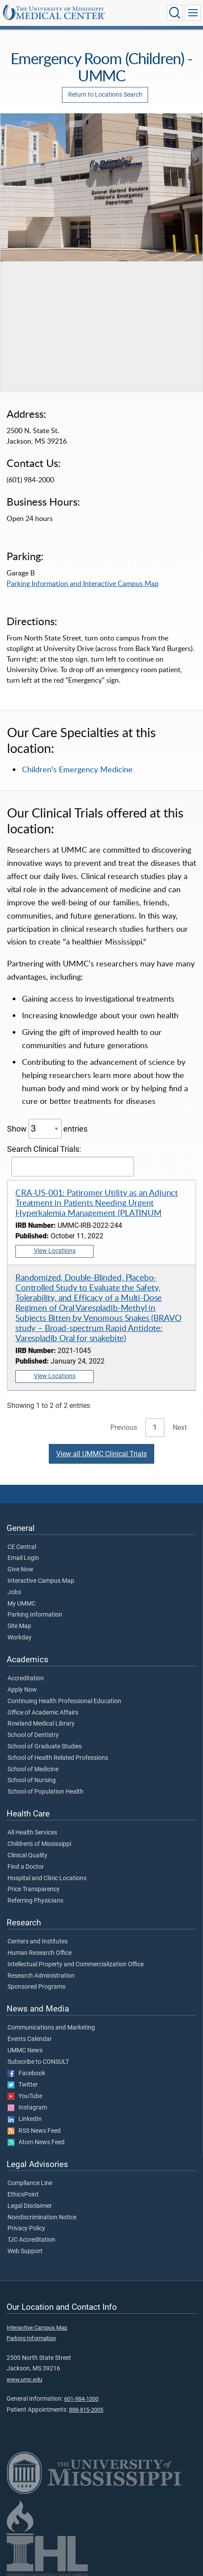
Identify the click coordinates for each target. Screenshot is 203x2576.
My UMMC (21, 1603)
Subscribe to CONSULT (38, 2062)
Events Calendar (29, 2039)
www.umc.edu (24, 2379)
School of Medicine (32, 1769)
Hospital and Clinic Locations (47, 1878)
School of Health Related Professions (57, 1758)
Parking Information (34, 1614)
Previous (123, 1427)
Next (180, 1427)
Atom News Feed (36, 2142)
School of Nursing (31, 1780)
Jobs (14, 1592)
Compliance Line (29, 2183)
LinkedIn (24, 2119)
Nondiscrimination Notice (41, 2217)
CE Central (21, 1547)
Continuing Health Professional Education (64, 1701)
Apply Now (22, 1689)
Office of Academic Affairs (42, 1712)
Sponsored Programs (36, 1986)
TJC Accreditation (31, 2239)
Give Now (20, 1569)
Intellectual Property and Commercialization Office (75, 1964)
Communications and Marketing (51, 2027)
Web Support (25, 2251)
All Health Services (32, 1832)
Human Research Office (39, 1953)
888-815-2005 (86, 2409)
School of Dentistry (33, 1735)
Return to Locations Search (105, 94)
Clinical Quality (27, 1855)
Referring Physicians (35, 1900)
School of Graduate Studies (44, 1746)
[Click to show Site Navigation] (193, 13)
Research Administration (41, 1975)
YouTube (24, 2096)
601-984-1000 (81, 2398)
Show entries (47, 1129)
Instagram (27, 2107)
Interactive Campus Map (40, 1581)
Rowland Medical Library (41, 1723)
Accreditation (25, 1678)
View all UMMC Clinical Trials (101, 1454)
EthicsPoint (23, 2194)
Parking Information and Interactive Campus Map (83, 583)
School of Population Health (45, 1791)
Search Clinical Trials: (70, 1160)
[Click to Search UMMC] (175, 13)
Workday (19, 1637)
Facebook (26, 2073)
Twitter (22, 2084)
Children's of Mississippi (39, 1844)
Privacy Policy (26, 2228)
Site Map (19, 1626)
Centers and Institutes (37, 1941)
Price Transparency (33, 1889)
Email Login (23, 1558)
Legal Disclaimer (29, 2206)
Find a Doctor (25, 1866)
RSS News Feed (34, 2131)
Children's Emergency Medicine (77, 769)
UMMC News (25, 2050)
